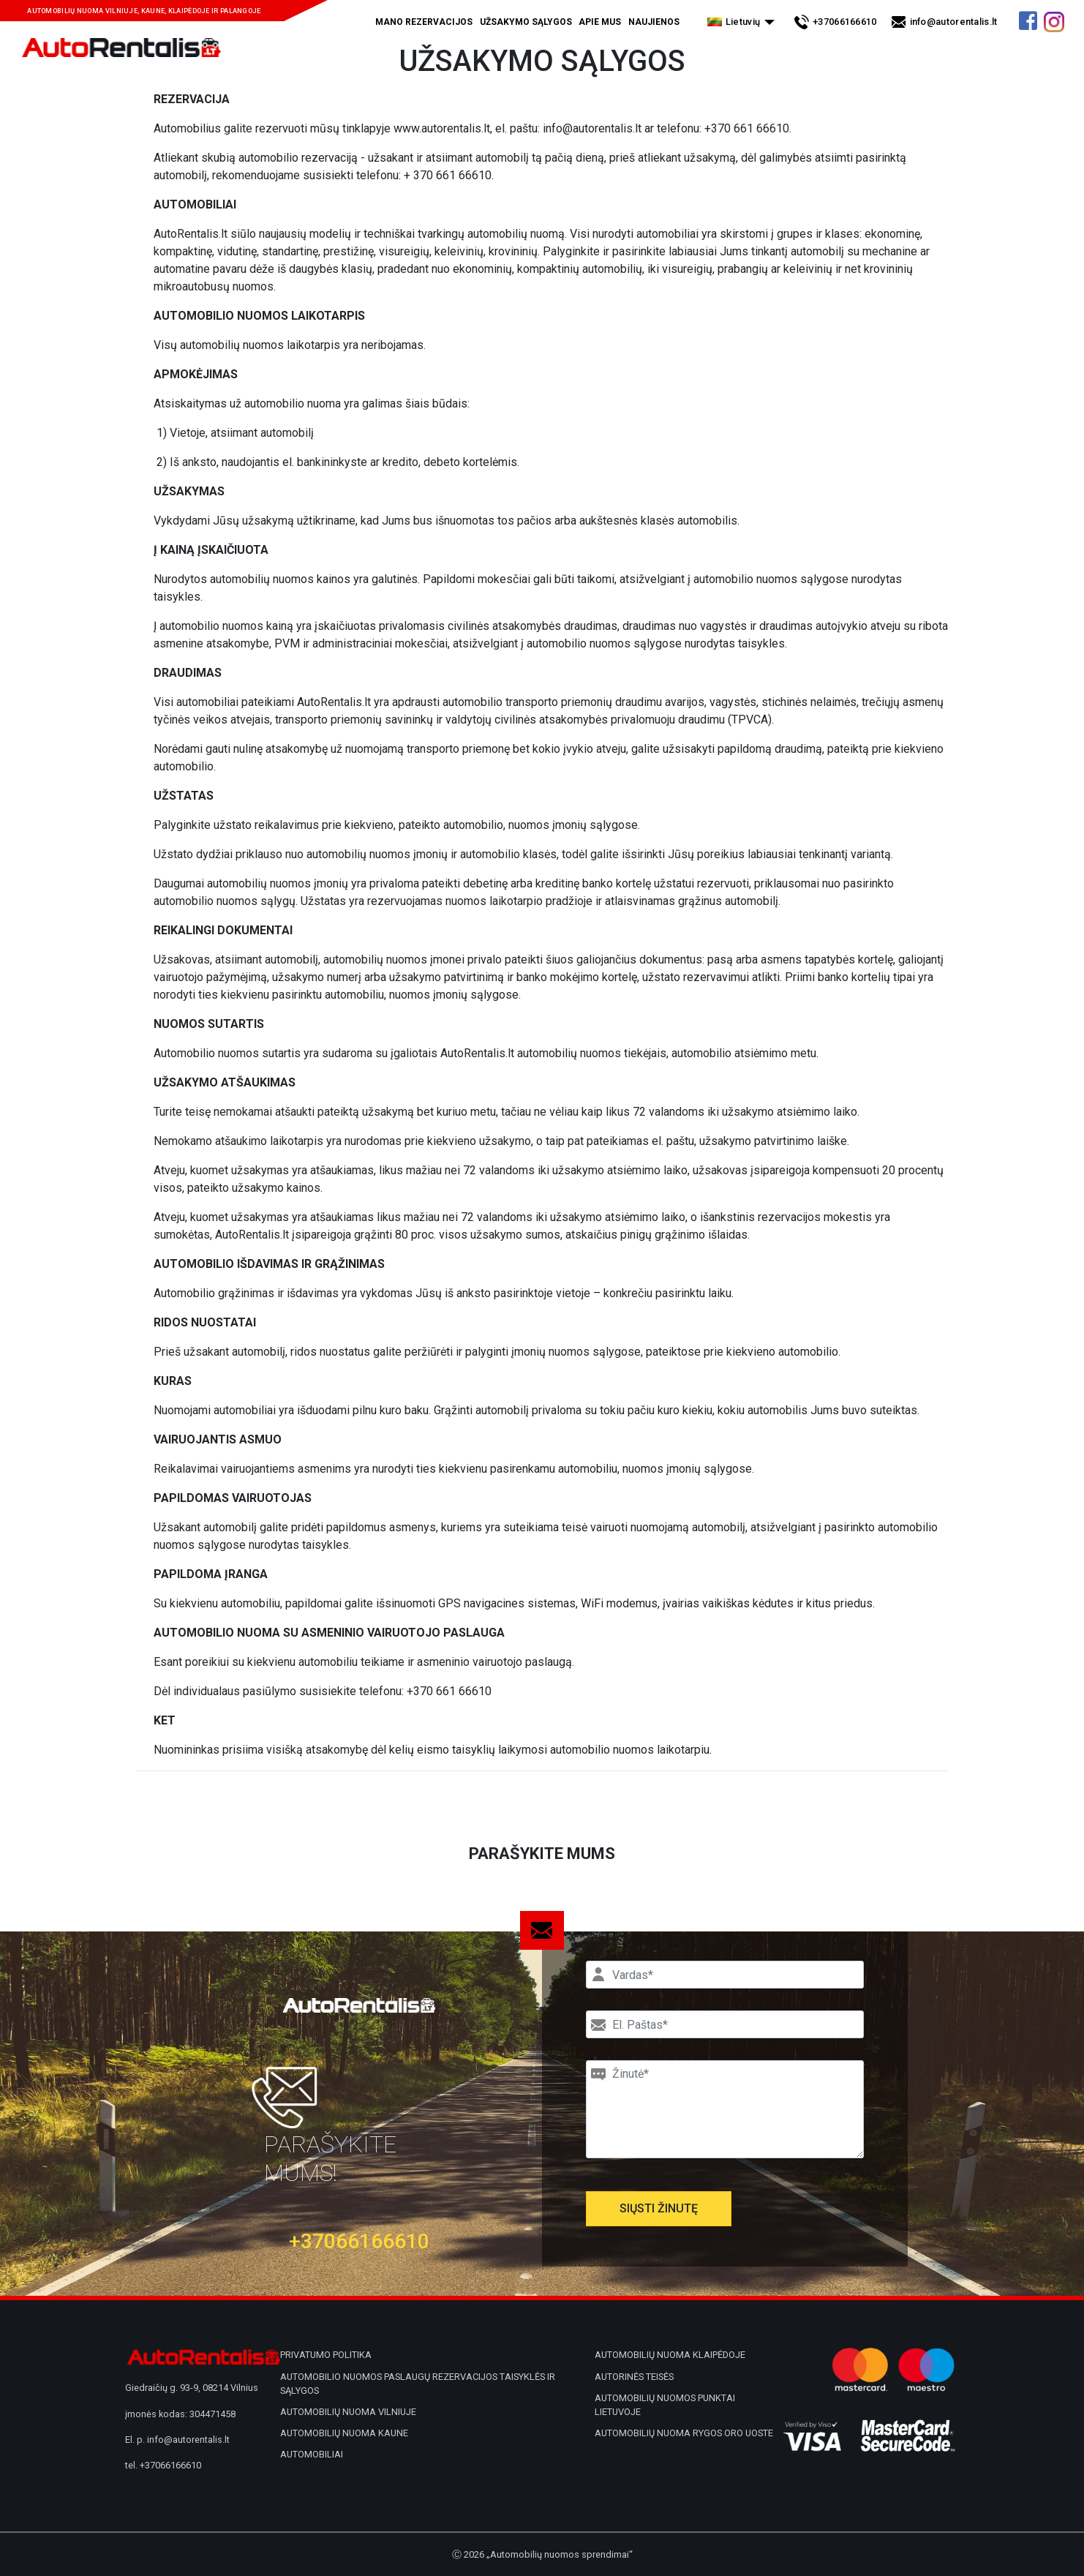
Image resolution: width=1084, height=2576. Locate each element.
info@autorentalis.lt (954, 21)
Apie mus (600, 22)
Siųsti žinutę (659, 2208)
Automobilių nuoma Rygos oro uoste (684, 2432)
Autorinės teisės (634, 2376)
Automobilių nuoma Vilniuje (348, 2411)
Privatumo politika (326, 2354)
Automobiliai (311, 2454)
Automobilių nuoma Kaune (344, 2432)
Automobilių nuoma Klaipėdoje (670, 2354)
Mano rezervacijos (424, 22)
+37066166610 (845, 21)
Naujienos (654, 22)
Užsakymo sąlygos (526, 22)
